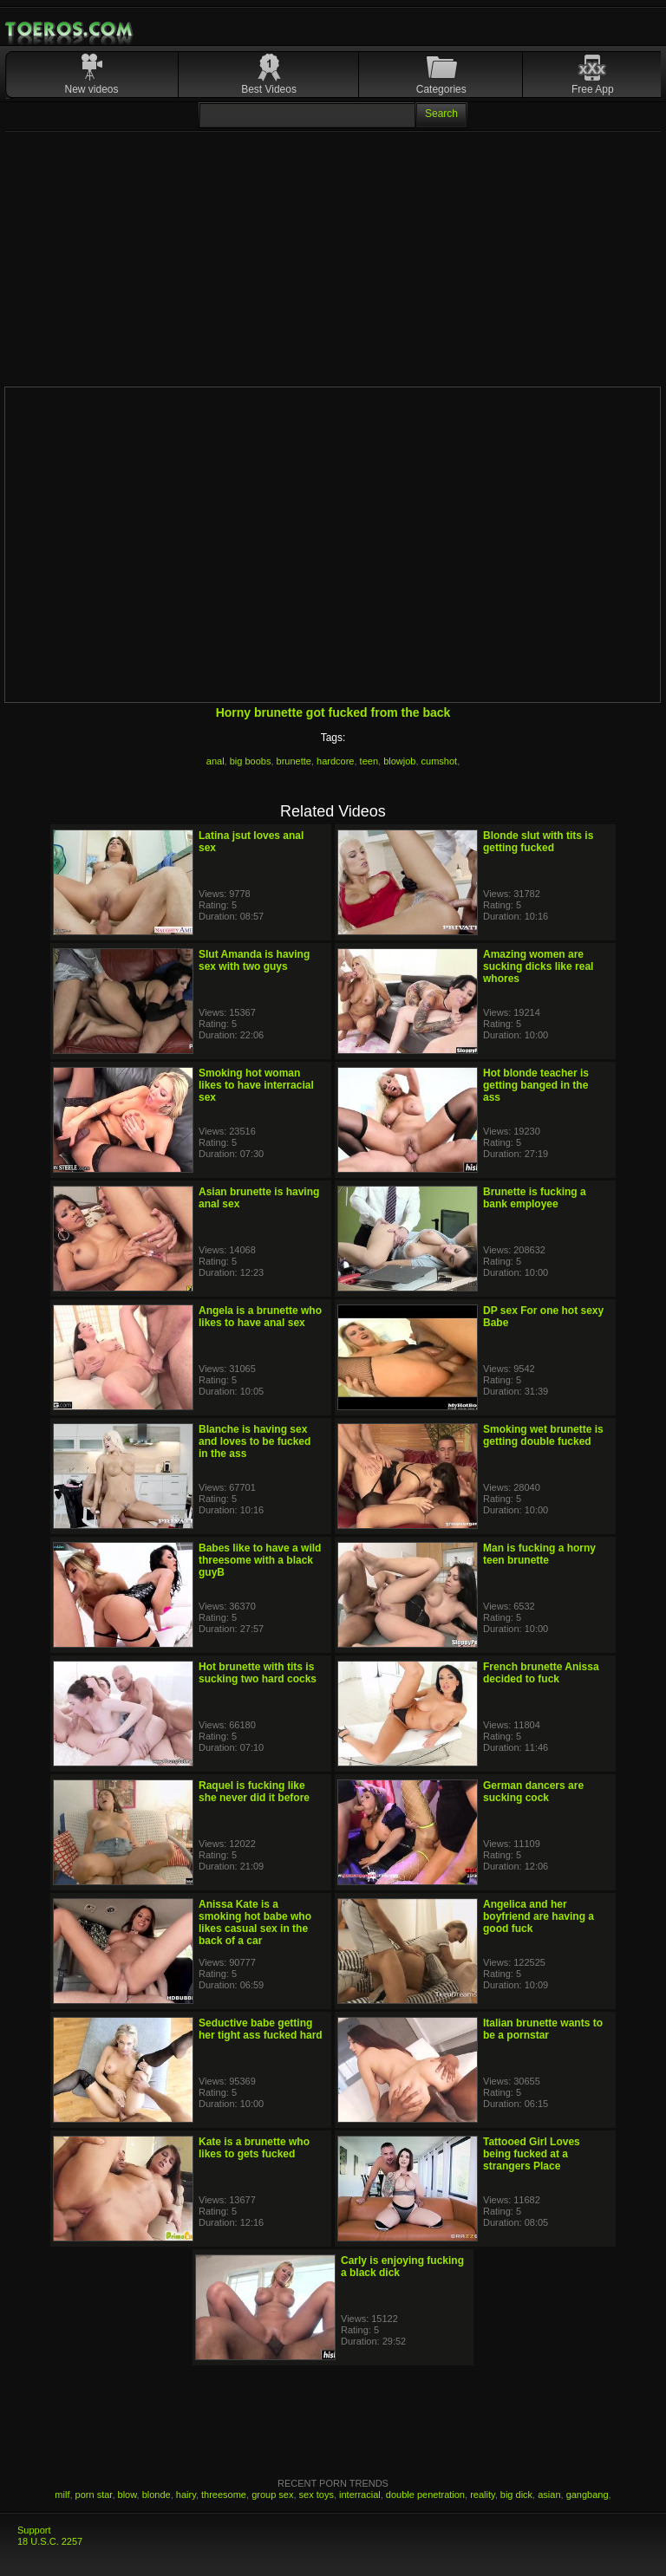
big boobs (250, 761)
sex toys (316, 2494)
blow (127, 2494)
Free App (592, 89)
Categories (441, 89)
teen (369, 761)
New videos (92, 89)
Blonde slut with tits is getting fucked (538, 841)
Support (34, 2530)
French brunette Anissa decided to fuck (541, 1673)
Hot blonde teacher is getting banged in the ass (536, 1085)
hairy (186, 2494)
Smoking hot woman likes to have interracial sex (256, 1085)
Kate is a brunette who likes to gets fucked (254, 2148)
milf (62, 2494)
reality (482, 2494)
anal (215, 761)
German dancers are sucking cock (533, 1791)
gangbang (587, 2494)
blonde (156, 2494)
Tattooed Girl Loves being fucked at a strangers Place (531, 2154)
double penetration (425, 2494)
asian (549, 2494)
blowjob (399, 761)
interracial (360, 2494)
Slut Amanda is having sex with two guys (254, 960)
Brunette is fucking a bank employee (534, 1198)
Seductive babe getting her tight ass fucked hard (261, 2029)
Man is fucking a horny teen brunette (539, 1554)
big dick (516, 2494)
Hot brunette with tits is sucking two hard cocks (258, 1673)
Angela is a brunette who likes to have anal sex (260, 1316)
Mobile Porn (70, 29)
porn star (94, 2494)
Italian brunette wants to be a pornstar (543, 2029)
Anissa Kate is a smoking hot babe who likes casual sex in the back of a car (255, 1922)
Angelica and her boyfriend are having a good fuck (538, 1916)
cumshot (439, 761)
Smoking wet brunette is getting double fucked (543, 1435)
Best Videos (269, 89)
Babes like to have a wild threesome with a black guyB (260, 1560)
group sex (272, 2494)
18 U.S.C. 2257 (49, 2541)
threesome (223, 2494)
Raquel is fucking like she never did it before (254, 1791)
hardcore (335, 761)
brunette (294, 761)
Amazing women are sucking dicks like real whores (538, 966)
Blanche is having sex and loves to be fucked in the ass (254, 1441)
